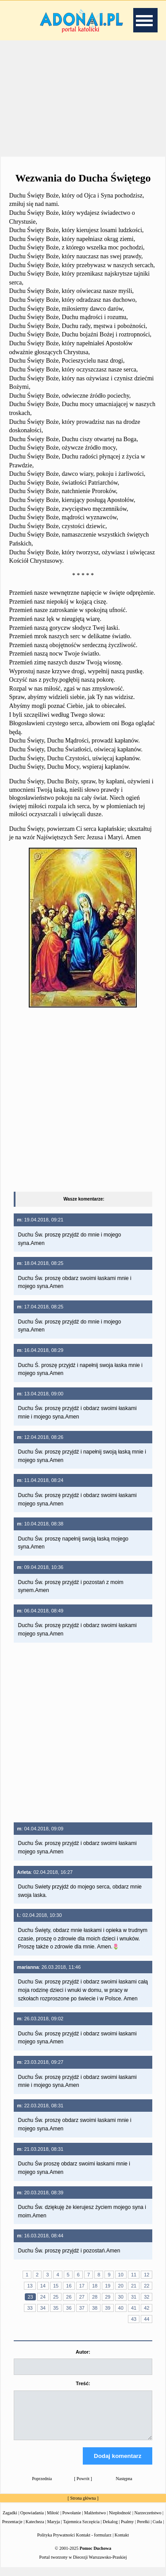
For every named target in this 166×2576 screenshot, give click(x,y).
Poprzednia (42, 2486)
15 (55, 2285)
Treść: (83, 2383)
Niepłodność (120, 2520)
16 (68, 2285)
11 (133, 2274)
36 (68, 2308)
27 (82, 2296)
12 (146, 2274)
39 (107, 2308)
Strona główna (83, 2506)
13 (29, 2285)
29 (107, 2296)
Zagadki (10, 2520)
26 (68, 2296)
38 (94, 2308)
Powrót (83, 2486)
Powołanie (71, 2520)
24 (43, 2296)
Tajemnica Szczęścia (81, 2529)
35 (55, 2308)
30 (121, 2296)
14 (43, 2285)
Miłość (53, 2520)
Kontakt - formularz (94, 2542)
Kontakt (122, 2542)
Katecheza (35, 2529)
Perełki (143, 2529)
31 (133, 2296)
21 (133, 2285)
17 (82, 2285)
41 (133, 2308)
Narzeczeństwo (148, 2520)
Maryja (53, 2529)
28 (94, 2296)
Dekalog (110, 2529)
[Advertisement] (83, 97)
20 (121, 2285)
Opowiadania (32, 2520)
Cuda (157, 2529)
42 (146, 2308)
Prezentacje (12, 2529)
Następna (124, 2486)
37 (82, 2308)
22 (146, 2285)
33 (29, 2308)
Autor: (83, 2352)
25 (55, 2296)
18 (94, 2285)
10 (121, 2274)
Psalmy (127, 2529)
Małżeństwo (95, 2520)
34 (43, 2308)
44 (146, 2319)
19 (107, 2285)
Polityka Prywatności (56, 2542)
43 (133, 2319)
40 (121, 2308)
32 (146, 2296)
